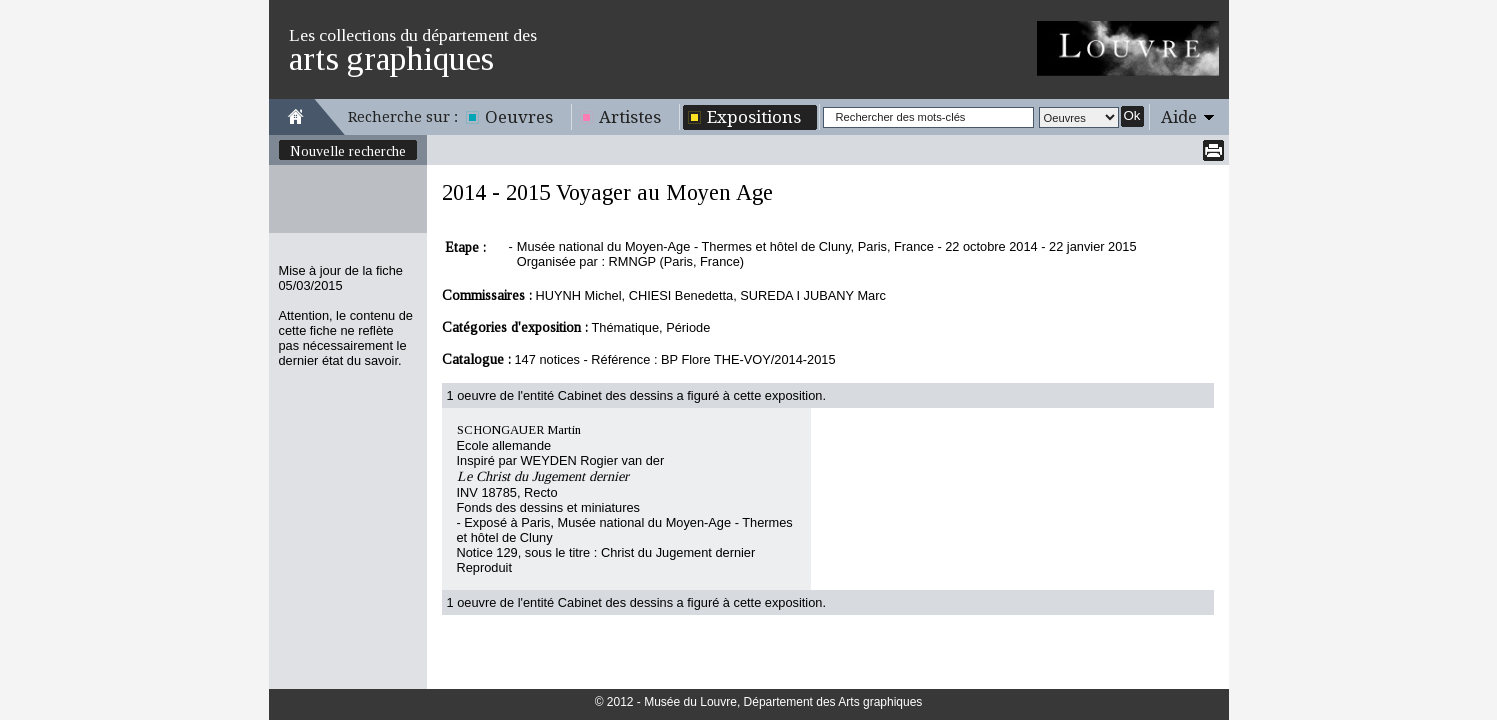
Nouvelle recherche (348, 151)
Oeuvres (519, 117)
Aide (1179, 117)
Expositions (754, 117)
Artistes (630, 117)
